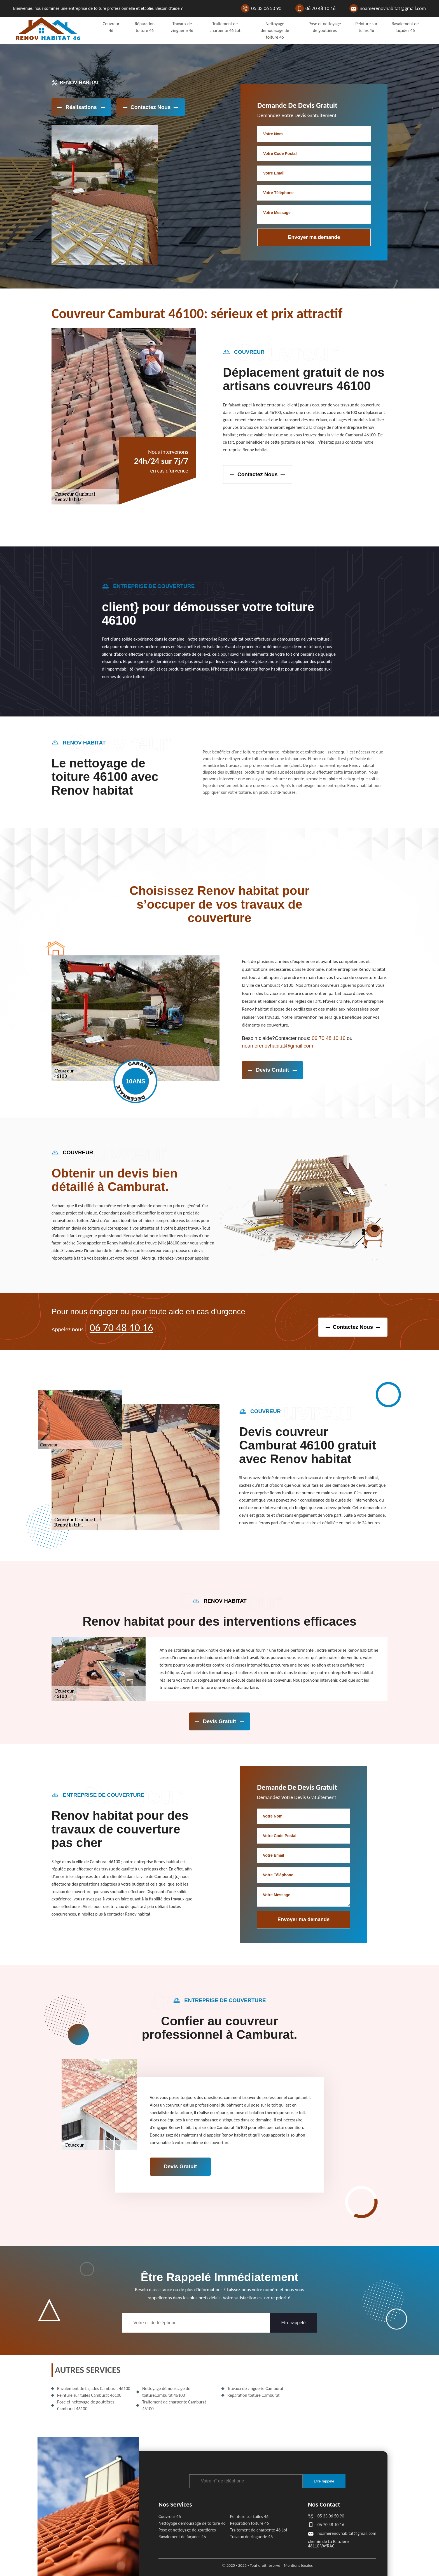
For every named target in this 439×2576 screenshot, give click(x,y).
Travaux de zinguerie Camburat (255, 2388)
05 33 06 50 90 (266, 8)
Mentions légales (298, 2565)
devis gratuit (272, 1070)
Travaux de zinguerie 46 (251, 2536)
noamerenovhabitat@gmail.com (392, 8)
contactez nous (257, 474)
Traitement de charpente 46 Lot (259, 2530)
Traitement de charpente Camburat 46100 (174, 2405)
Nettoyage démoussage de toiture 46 (275, 30)
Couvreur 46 (169, 2516)
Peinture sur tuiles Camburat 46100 (89, 2395)
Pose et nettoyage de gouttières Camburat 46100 (86, 2405)
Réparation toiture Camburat (253, 2395)
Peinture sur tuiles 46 (249, 2516)
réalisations (81, 107)
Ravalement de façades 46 (182, 2536)
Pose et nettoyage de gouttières (187, 2530)
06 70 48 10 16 (320, 8)
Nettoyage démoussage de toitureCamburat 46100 (166, 2392)
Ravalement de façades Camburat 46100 (93, 2388)
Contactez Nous (150, 107)
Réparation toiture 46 (249, 2523)
